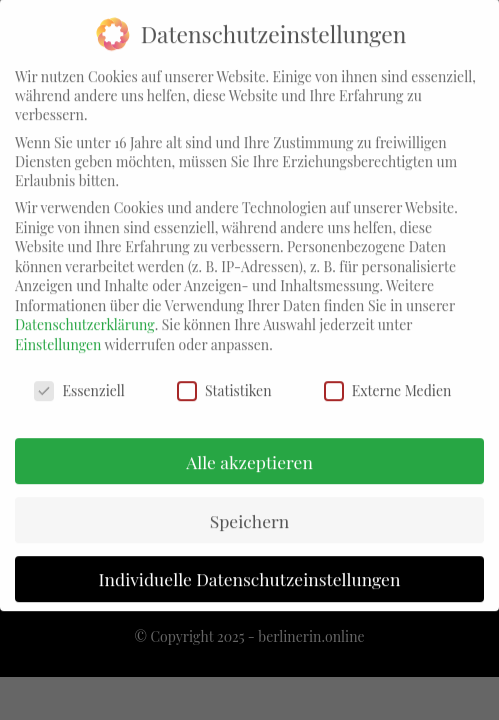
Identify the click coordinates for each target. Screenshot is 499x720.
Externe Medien (388, 376)
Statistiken (224, 376)
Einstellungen (58, 330)
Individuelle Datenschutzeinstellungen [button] (250, 565)
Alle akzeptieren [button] (249, 447)
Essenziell (79, 376)
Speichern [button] (250, 506)
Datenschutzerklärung (85, 311)
